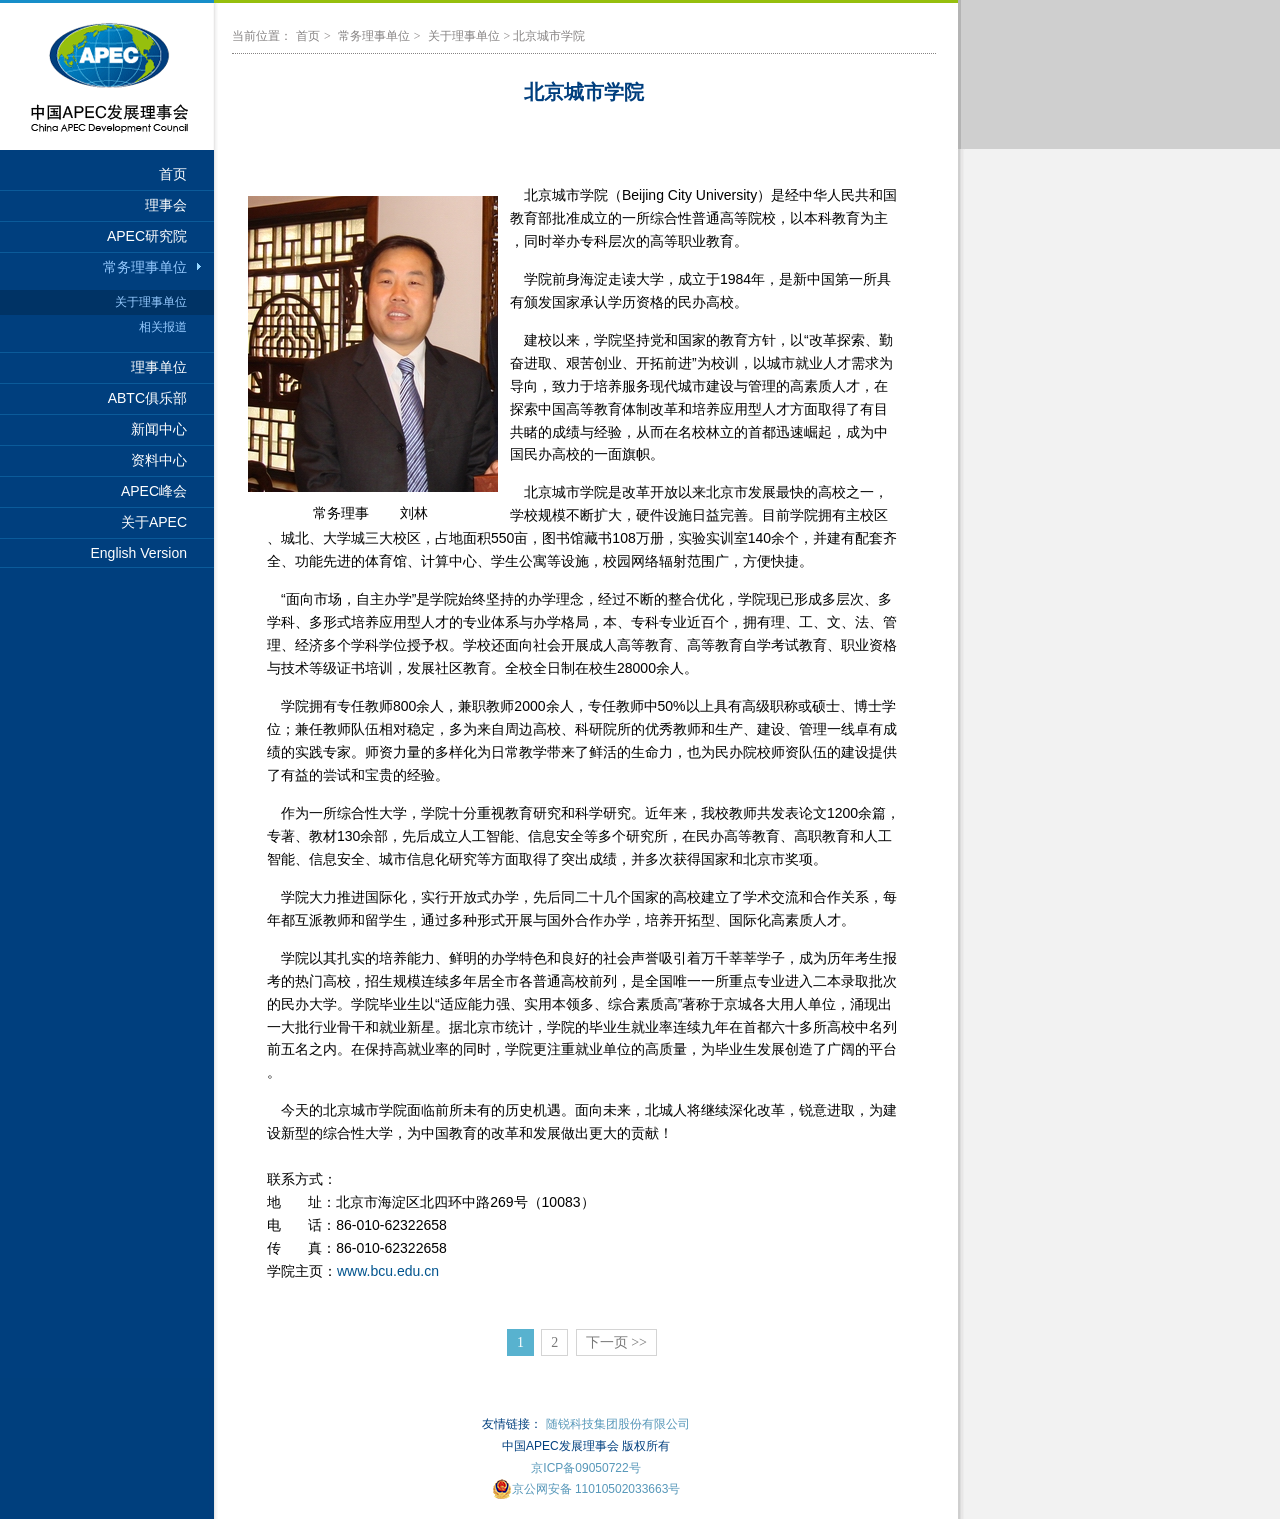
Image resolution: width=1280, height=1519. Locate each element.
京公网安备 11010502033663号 (586, 1489)
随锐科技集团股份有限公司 (618, 1424)
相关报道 (163, 327)
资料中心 (159, 460)
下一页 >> (616, 1342)
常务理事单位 (145, 267)
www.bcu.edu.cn (388, 1271)
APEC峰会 (154, 491)
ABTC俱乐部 (147, 398)
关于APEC (154, 522)
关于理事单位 (151, 302)
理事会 (166, 205)
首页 (173, 174)
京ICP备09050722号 (585, 1468)
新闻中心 (159, 429)
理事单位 (159, 367)
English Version (138, 553)
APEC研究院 (147, 236)
